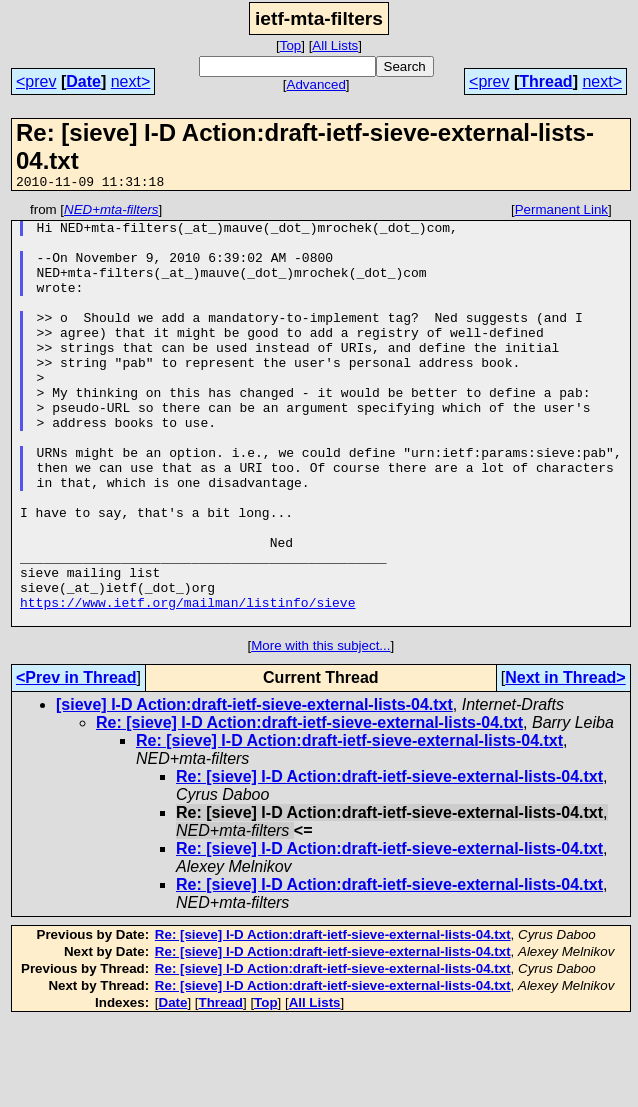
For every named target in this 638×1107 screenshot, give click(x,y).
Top (291, 45)
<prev (36, 81)
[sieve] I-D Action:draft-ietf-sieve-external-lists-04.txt (254, 788)
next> (131, 81)
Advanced (316, 84)
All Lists (335, 45)
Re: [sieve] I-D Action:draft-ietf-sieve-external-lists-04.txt (309, 806)
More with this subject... (320, 729)
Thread (545, 81)
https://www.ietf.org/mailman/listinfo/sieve (187, 683)
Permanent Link (561, 212)
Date (83, 81)
